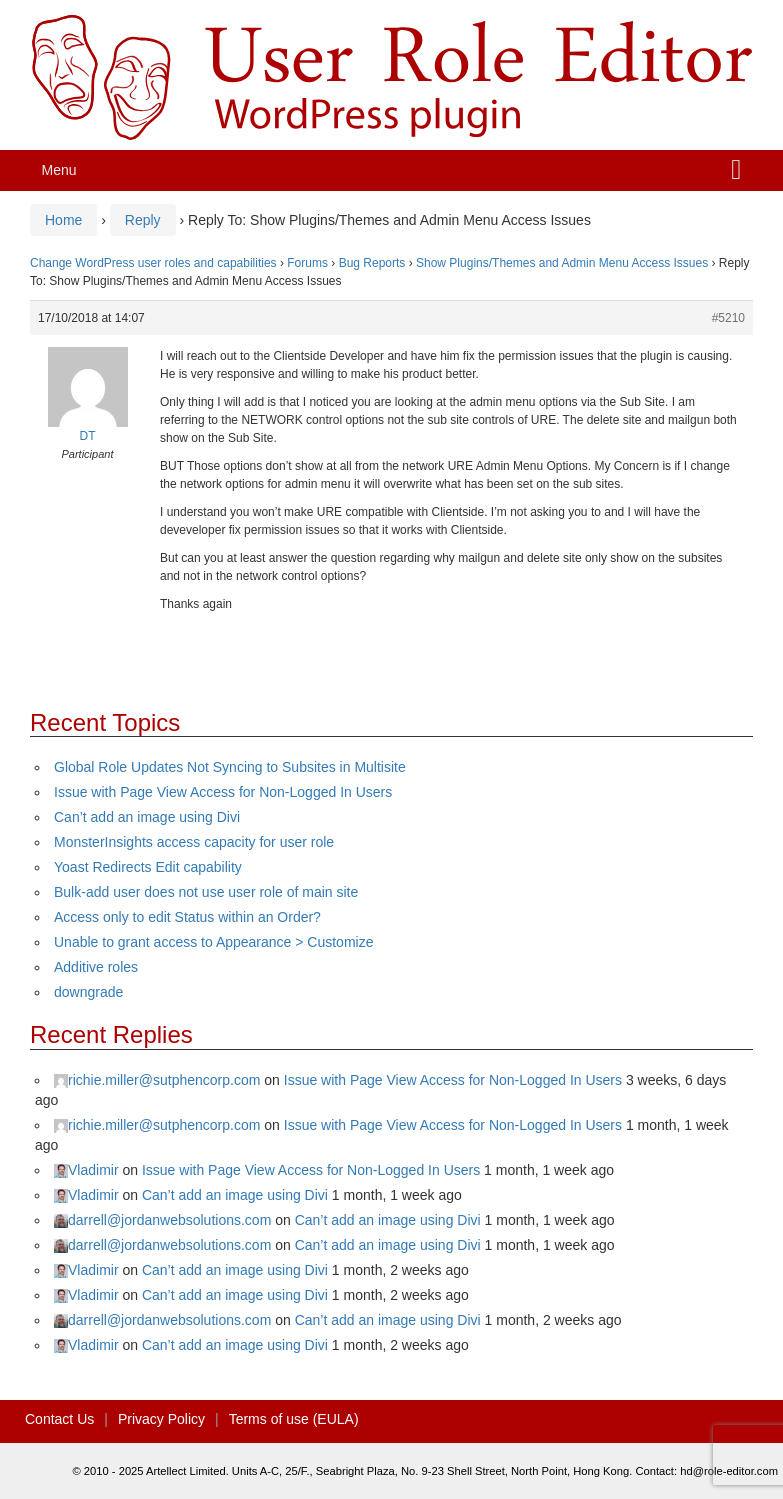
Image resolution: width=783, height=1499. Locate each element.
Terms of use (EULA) (294, 1419)
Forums (307, 263)
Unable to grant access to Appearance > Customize (213, 942)
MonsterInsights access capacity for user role (194, 842)
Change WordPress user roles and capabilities (153, 263)
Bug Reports (372, 263)
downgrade (88, 992)
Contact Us (59, 1419)
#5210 (728, 318)
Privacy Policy (161, 1419)
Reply (143, 220)
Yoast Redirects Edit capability (148, 867)
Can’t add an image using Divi (147, 817)
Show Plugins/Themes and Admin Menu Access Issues (562, 263)
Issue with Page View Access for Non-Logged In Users (223, 792)
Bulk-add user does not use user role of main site (206, 892)
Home (63, 220)
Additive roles (96, 967)
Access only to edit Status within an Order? (187, 917)
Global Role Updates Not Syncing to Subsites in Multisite (230, 767)
